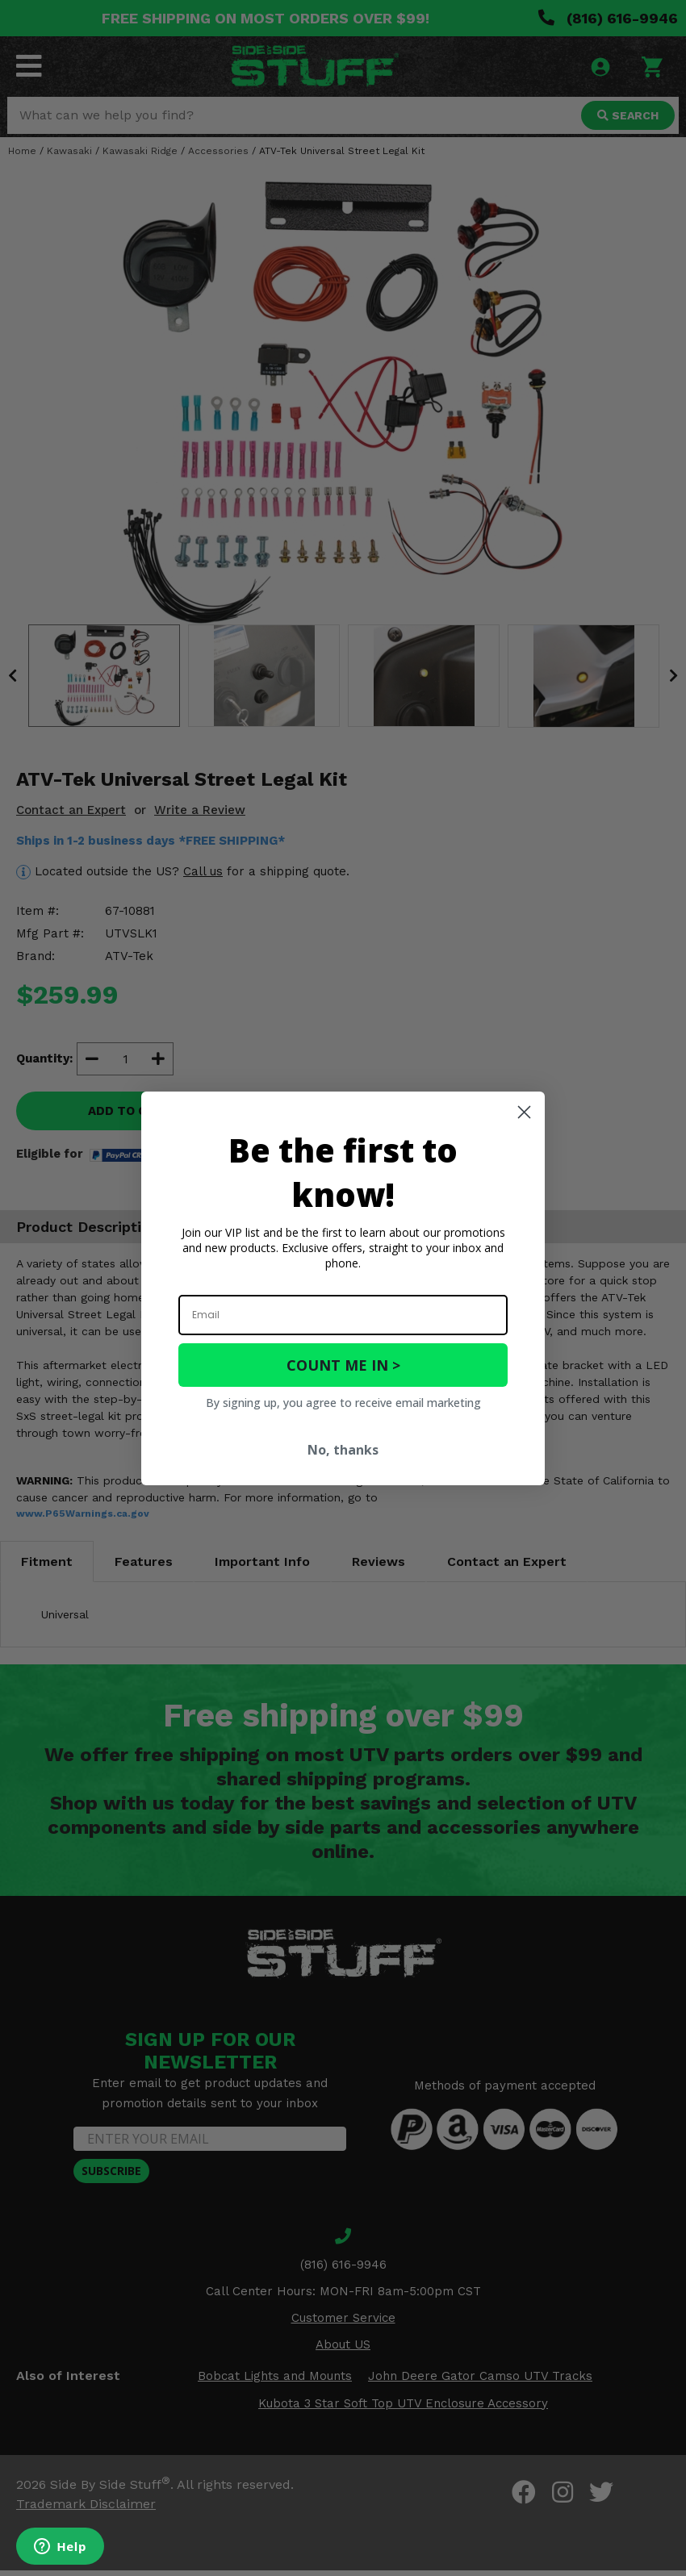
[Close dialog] (524, 1112)
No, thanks (343, 1450)
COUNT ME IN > (343, 1365)
